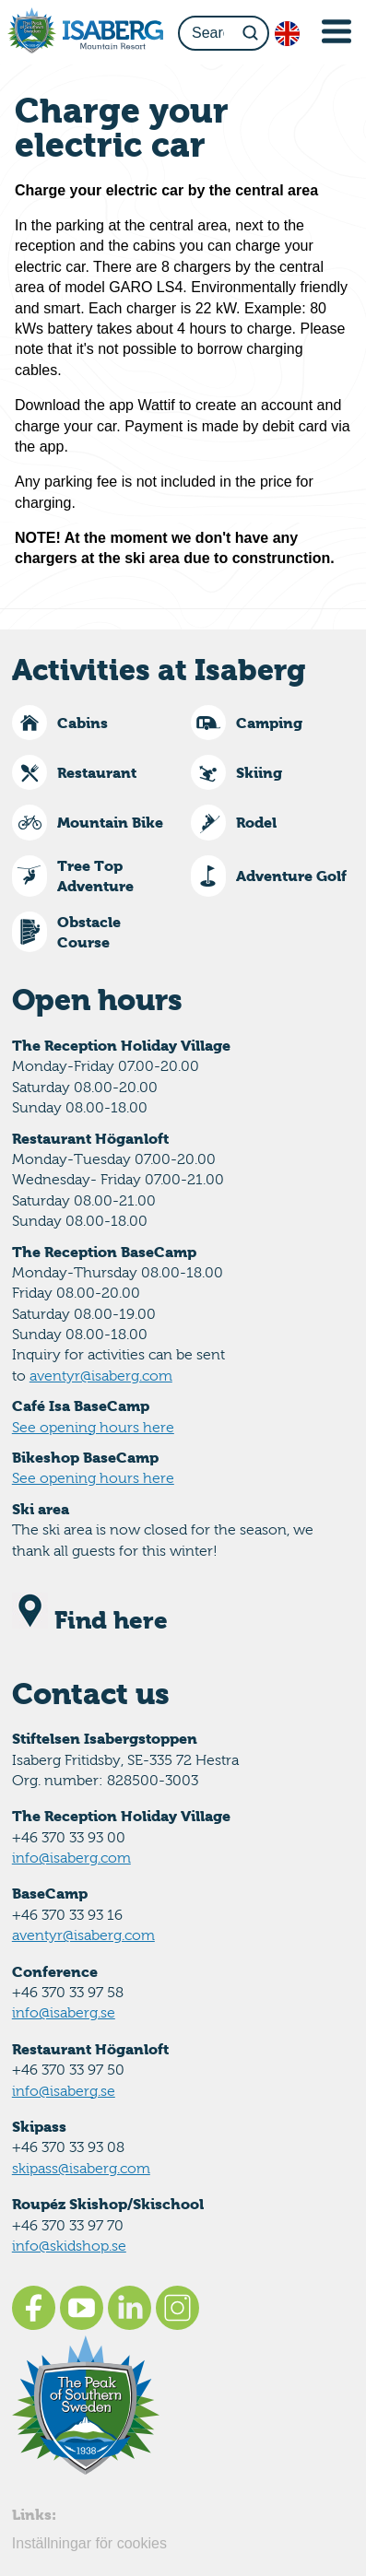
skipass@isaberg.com (81, 2168)
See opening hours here (93, 1427)
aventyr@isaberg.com (101, 1375)
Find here (90, 1619)
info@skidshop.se (69, 2245)
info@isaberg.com (71, 1857)
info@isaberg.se (63, 2012)
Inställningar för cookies (89, 2543)
